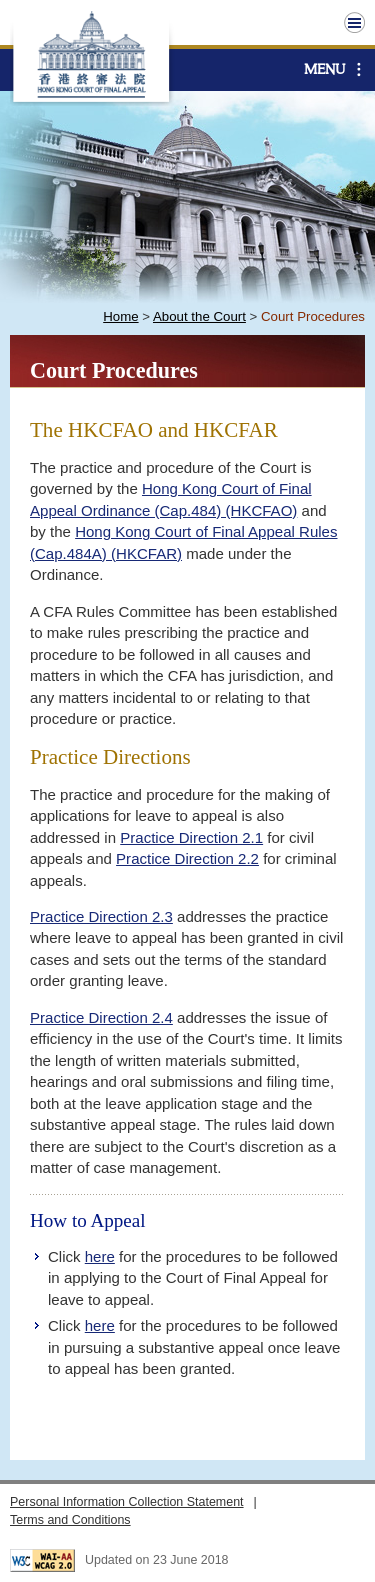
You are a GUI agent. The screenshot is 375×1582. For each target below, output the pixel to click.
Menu (324, 69)
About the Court (199, 316)
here (100, 1256)
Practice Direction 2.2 (187, 858)
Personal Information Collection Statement (127, 1502)
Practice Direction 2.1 (191, 837)
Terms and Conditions (70, 1520)
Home (120, 316)
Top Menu (354, 22)
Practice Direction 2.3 (101, 916)
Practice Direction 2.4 (101, 1017)
